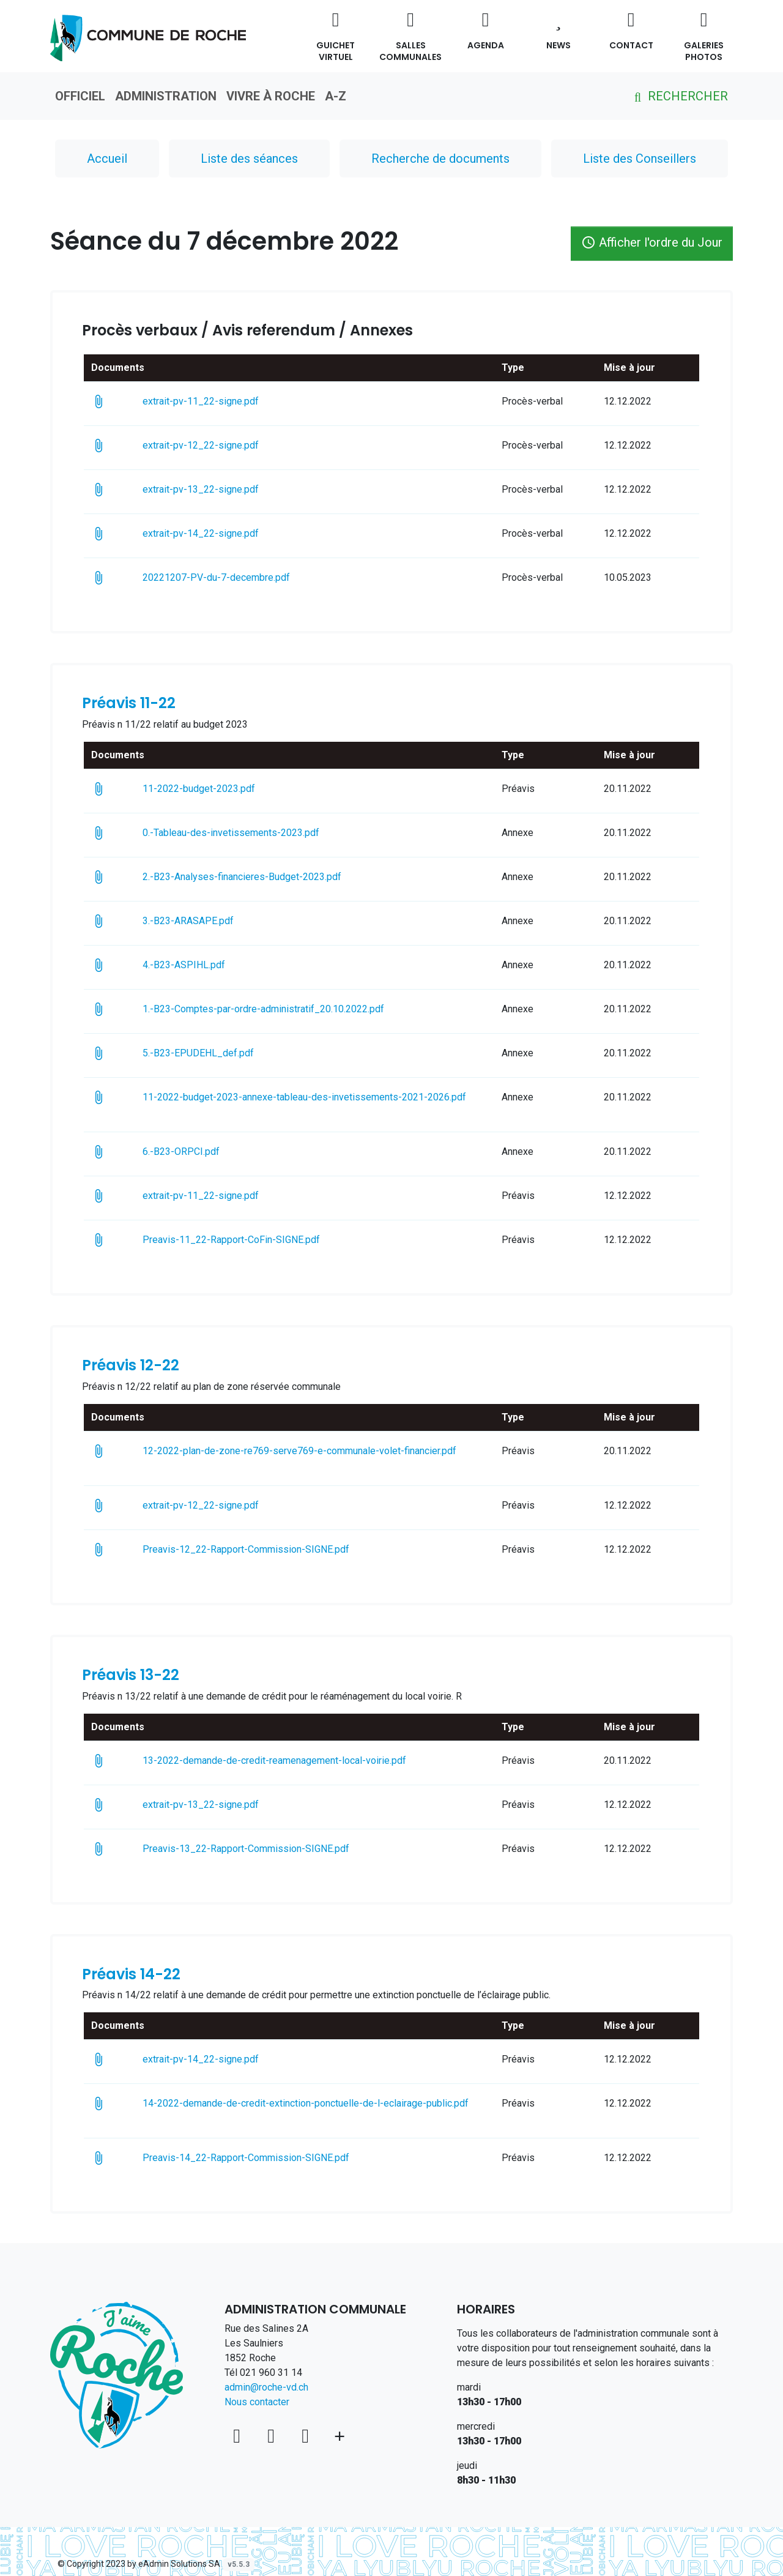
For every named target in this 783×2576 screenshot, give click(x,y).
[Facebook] (273, 2435)
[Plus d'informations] (339, 2435)
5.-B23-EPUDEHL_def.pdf (220, 1053)
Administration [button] (166, 96)
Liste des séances (249, 158)
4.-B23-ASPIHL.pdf (202, 965)
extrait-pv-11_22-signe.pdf (219, 401)
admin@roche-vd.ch (266, 2387)
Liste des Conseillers (639, 158)
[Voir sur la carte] (239, 2435)
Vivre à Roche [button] (270, 96)
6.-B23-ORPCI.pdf (202, 1151)
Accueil (107, 158)
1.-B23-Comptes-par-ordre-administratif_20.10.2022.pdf (285, 1009)
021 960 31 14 (271, 2372)
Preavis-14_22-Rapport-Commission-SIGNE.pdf (264, 2157)
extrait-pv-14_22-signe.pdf (222, 533)
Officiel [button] (80, 96)
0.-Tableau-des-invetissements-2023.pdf (252, 832)
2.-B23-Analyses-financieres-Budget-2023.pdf (260, 877)
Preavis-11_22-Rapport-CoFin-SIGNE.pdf (249, 1239)
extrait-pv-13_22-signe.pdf (222, 489)
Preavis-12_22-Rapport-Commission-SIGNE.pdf (264, 1549)
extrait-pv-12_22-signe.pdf (222, 445)
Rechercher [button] (678, 96)
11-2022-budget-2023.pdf (220, 788)
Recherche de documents (440, 158)
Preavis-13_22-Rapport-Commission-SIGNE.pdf (264, 1848)
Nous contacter (257, 2402)
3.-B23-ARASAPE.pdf (206, 921)
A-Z (335, 96)
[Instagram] (307, 2435)
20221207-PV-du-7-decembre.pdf (234, 577)
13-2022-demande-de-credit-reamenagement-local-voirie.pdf (296, 1760)
